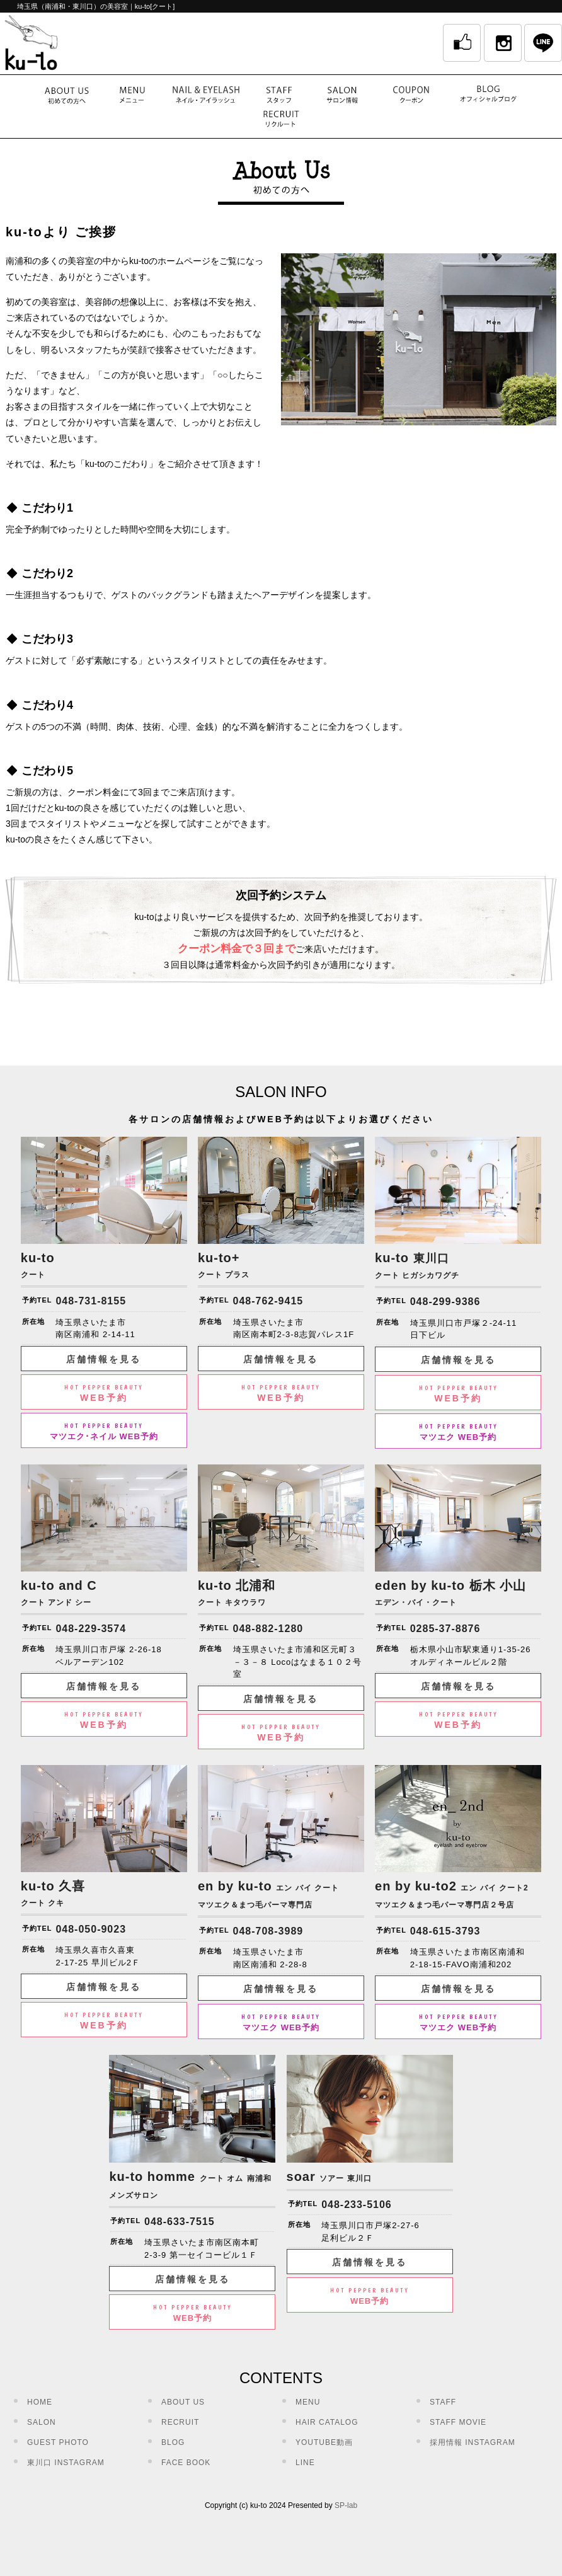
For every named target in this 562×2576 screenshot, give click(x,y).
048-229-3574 (90, 1628)
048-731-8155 (90, 1301)
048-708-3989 (268, 1931)
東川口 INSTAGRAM (66, 2462)
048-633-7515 (179, 2221)
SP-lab (346, 2505)
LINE (305, 2462)
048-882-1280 (268, 1628)
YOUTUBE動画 (324, 2442)
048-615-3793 (445, 1931)
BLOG (173, 2442)
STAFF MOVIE (458, 2422)
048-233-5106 (356, 2204)
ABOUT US (183, 2402)
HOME (39, 2402)
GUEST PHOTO (58, 2442)
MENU (307, 2402)
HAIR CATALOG (326, 2422)
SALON (41, 2422)
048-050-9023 (90, 1929)
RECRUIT (180, 2422)
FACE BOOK (185, 2462)
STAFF (443, 2402)
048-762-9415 (268, 1301)
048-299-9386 (445, 1301)
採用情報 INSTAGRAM (472, 2442)
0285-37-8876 (445, 1628)
